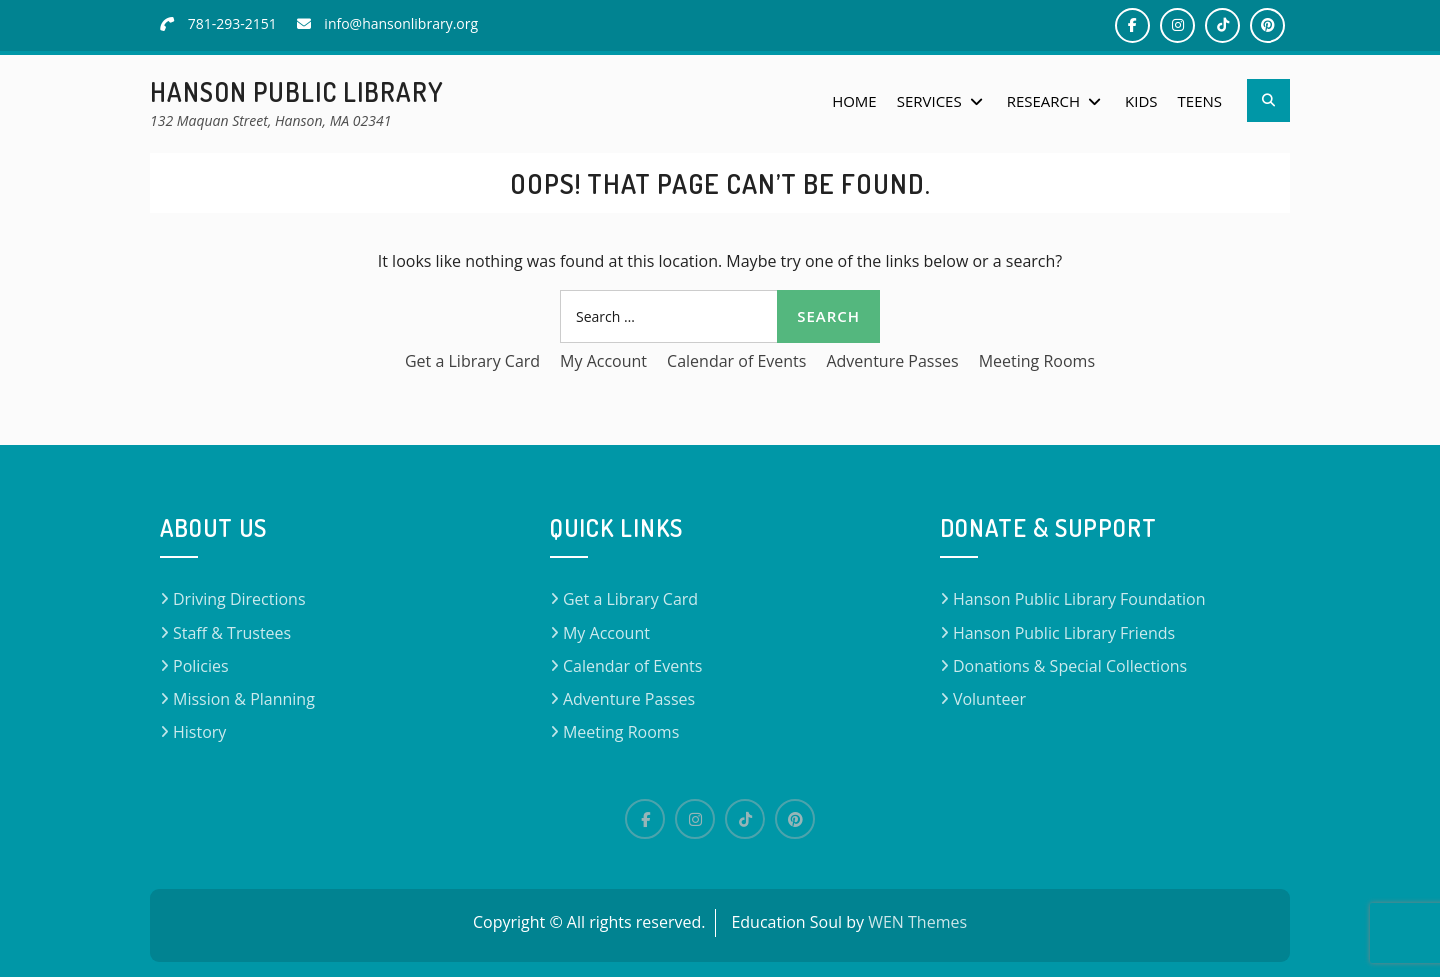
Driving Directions (239, 599)
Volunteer (989, 699)
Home (854, 101)
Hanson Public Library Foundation (1079, 599)
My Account (603, 361)
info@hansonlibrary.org (401, 23)
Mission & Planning (244, 699)
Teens (1200, 101)
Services (929, 101)
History (199, 732)
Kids (1141, 101)
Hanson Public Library (297, 91)
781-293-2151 (232, 23)
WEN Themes (917, 922)
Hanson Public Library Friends (1064, 633)
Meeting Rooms (1037, 361)
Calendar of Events (736, 361)
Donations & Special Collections (1070, 666)
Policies (201, 666)
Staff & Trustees (232, 633)
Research (1043, 101)
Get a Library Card (472, 361)
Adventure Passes (892, 361)
